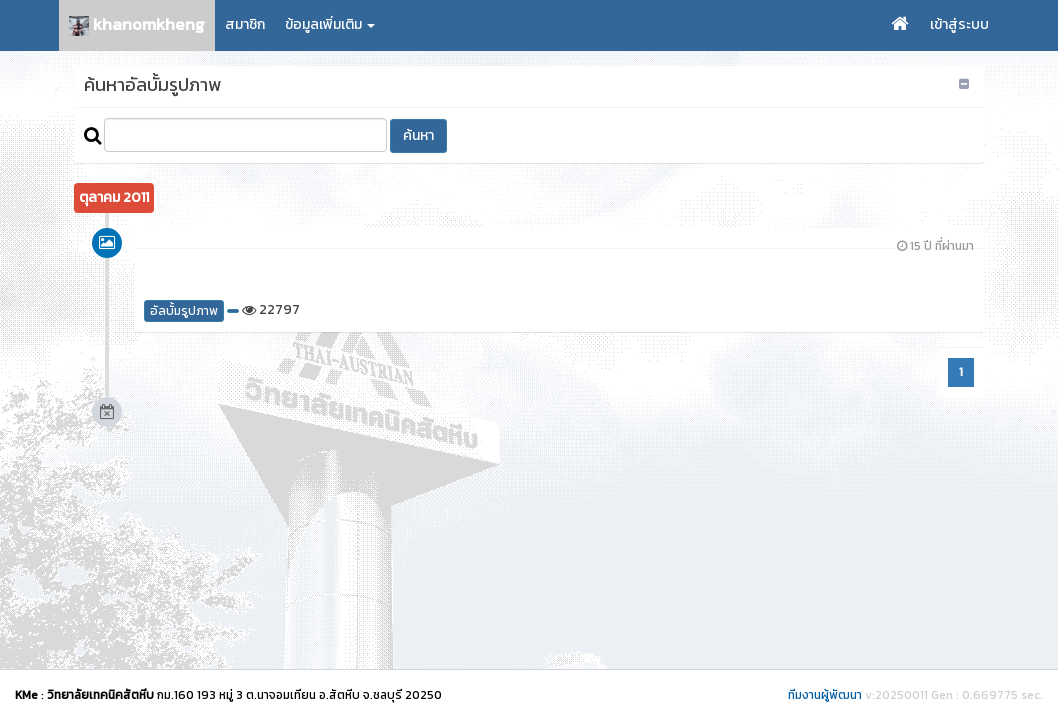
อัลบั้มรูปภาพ (184, 311)
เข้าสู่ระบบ (959, 24)
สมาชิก (245, 24)
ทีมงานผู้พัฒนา (825, 695)
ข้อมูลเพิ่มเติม (330, 24)
